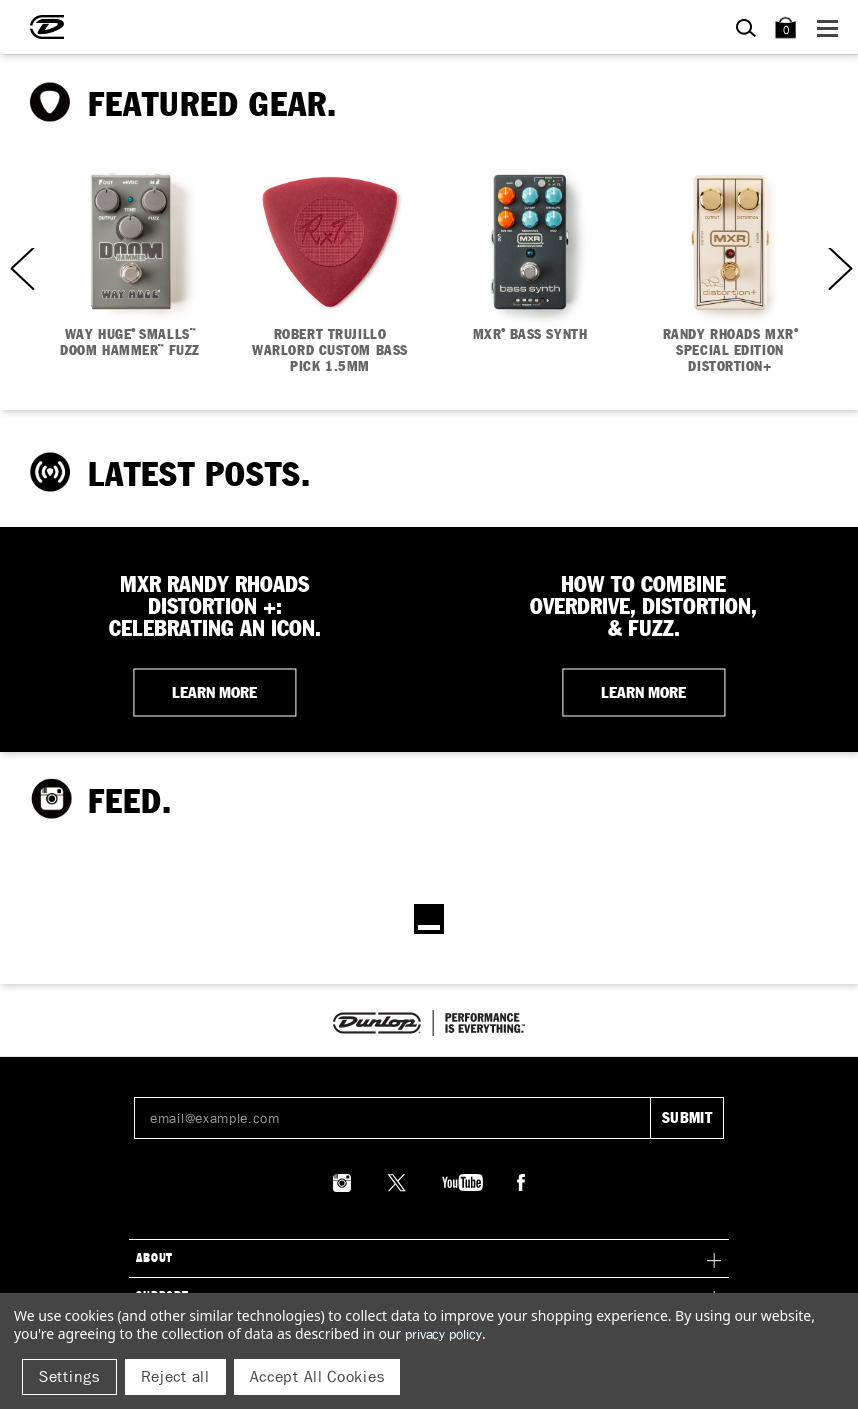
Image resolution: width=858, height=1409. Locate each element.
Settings (69, 1376)
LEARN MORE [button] (214, 692)
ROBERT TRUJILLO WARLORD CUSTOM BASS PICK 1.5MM (330, 351)
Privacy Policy (443, 1334)
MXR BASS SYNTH (530, 335)
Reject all (175, 1376)
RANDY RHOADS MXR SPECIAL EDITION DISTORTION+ (730, 351)
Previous (20, 268)
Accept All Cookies (317, 1376)
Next (838, 268)
